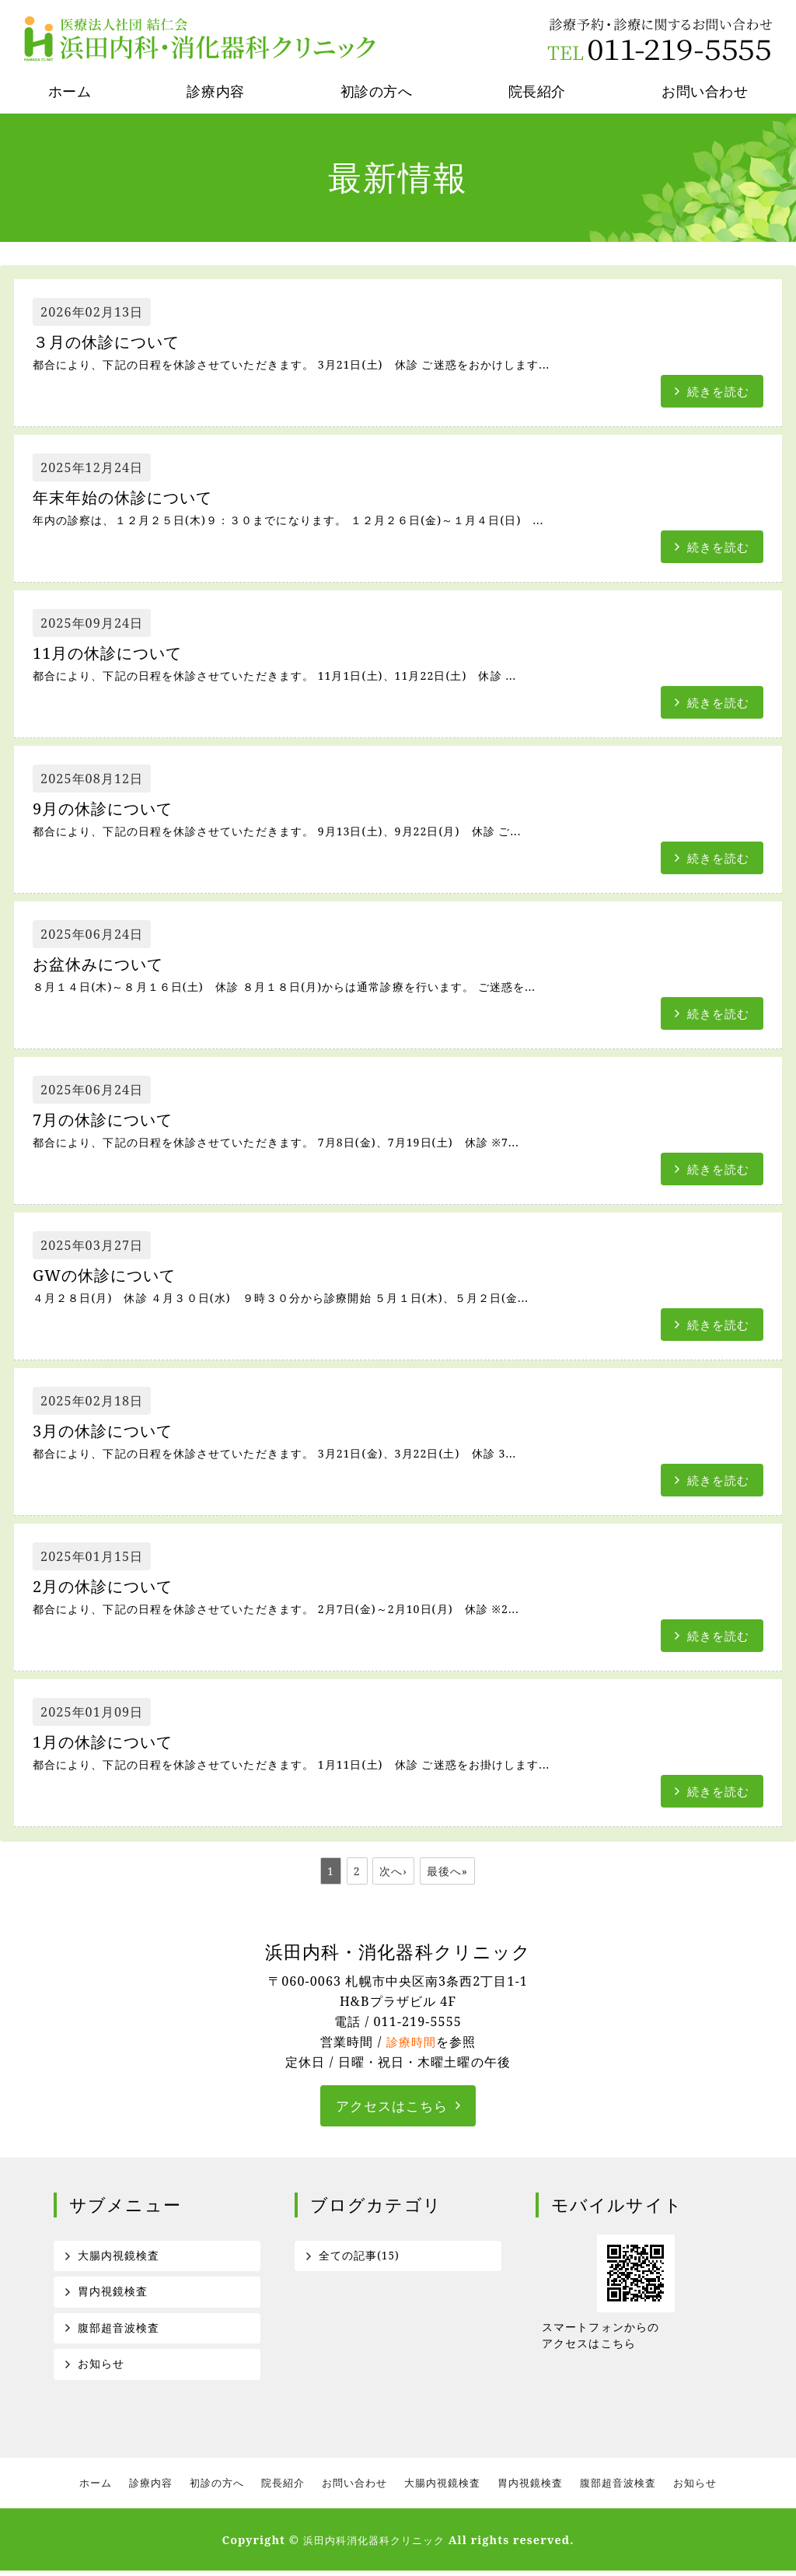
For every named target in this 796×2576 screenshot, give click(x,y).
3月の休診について (111, 1431)
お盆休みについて (107, 965)
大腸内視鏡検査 (119, 2256)
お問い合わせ (353, 2488)
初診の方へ (376, 91)
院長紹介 (537, 91)
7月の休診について (111, 1120)
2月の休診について (111, 1587)
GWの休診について (113, 1276)
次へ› (393, 1871)
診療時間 (411, 2041)
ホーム (70, 91)
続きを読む (716, 389)
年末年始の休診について (133, 498)
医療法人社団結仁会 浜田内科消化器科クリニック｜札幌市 (202, 39)
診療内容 (215, 91)
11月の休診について (117, 653)
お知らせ (101, 2368)
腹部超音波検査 (119, 2331)
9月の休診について (111, 809)
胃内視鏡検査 (113, 2294)
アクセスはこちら (392, 2106)
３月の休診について (115, 342)
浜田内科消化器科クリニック (374, 2545)
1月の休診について (111, 1742)
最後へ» (448, 1871)
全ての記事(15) (359, 2256)
